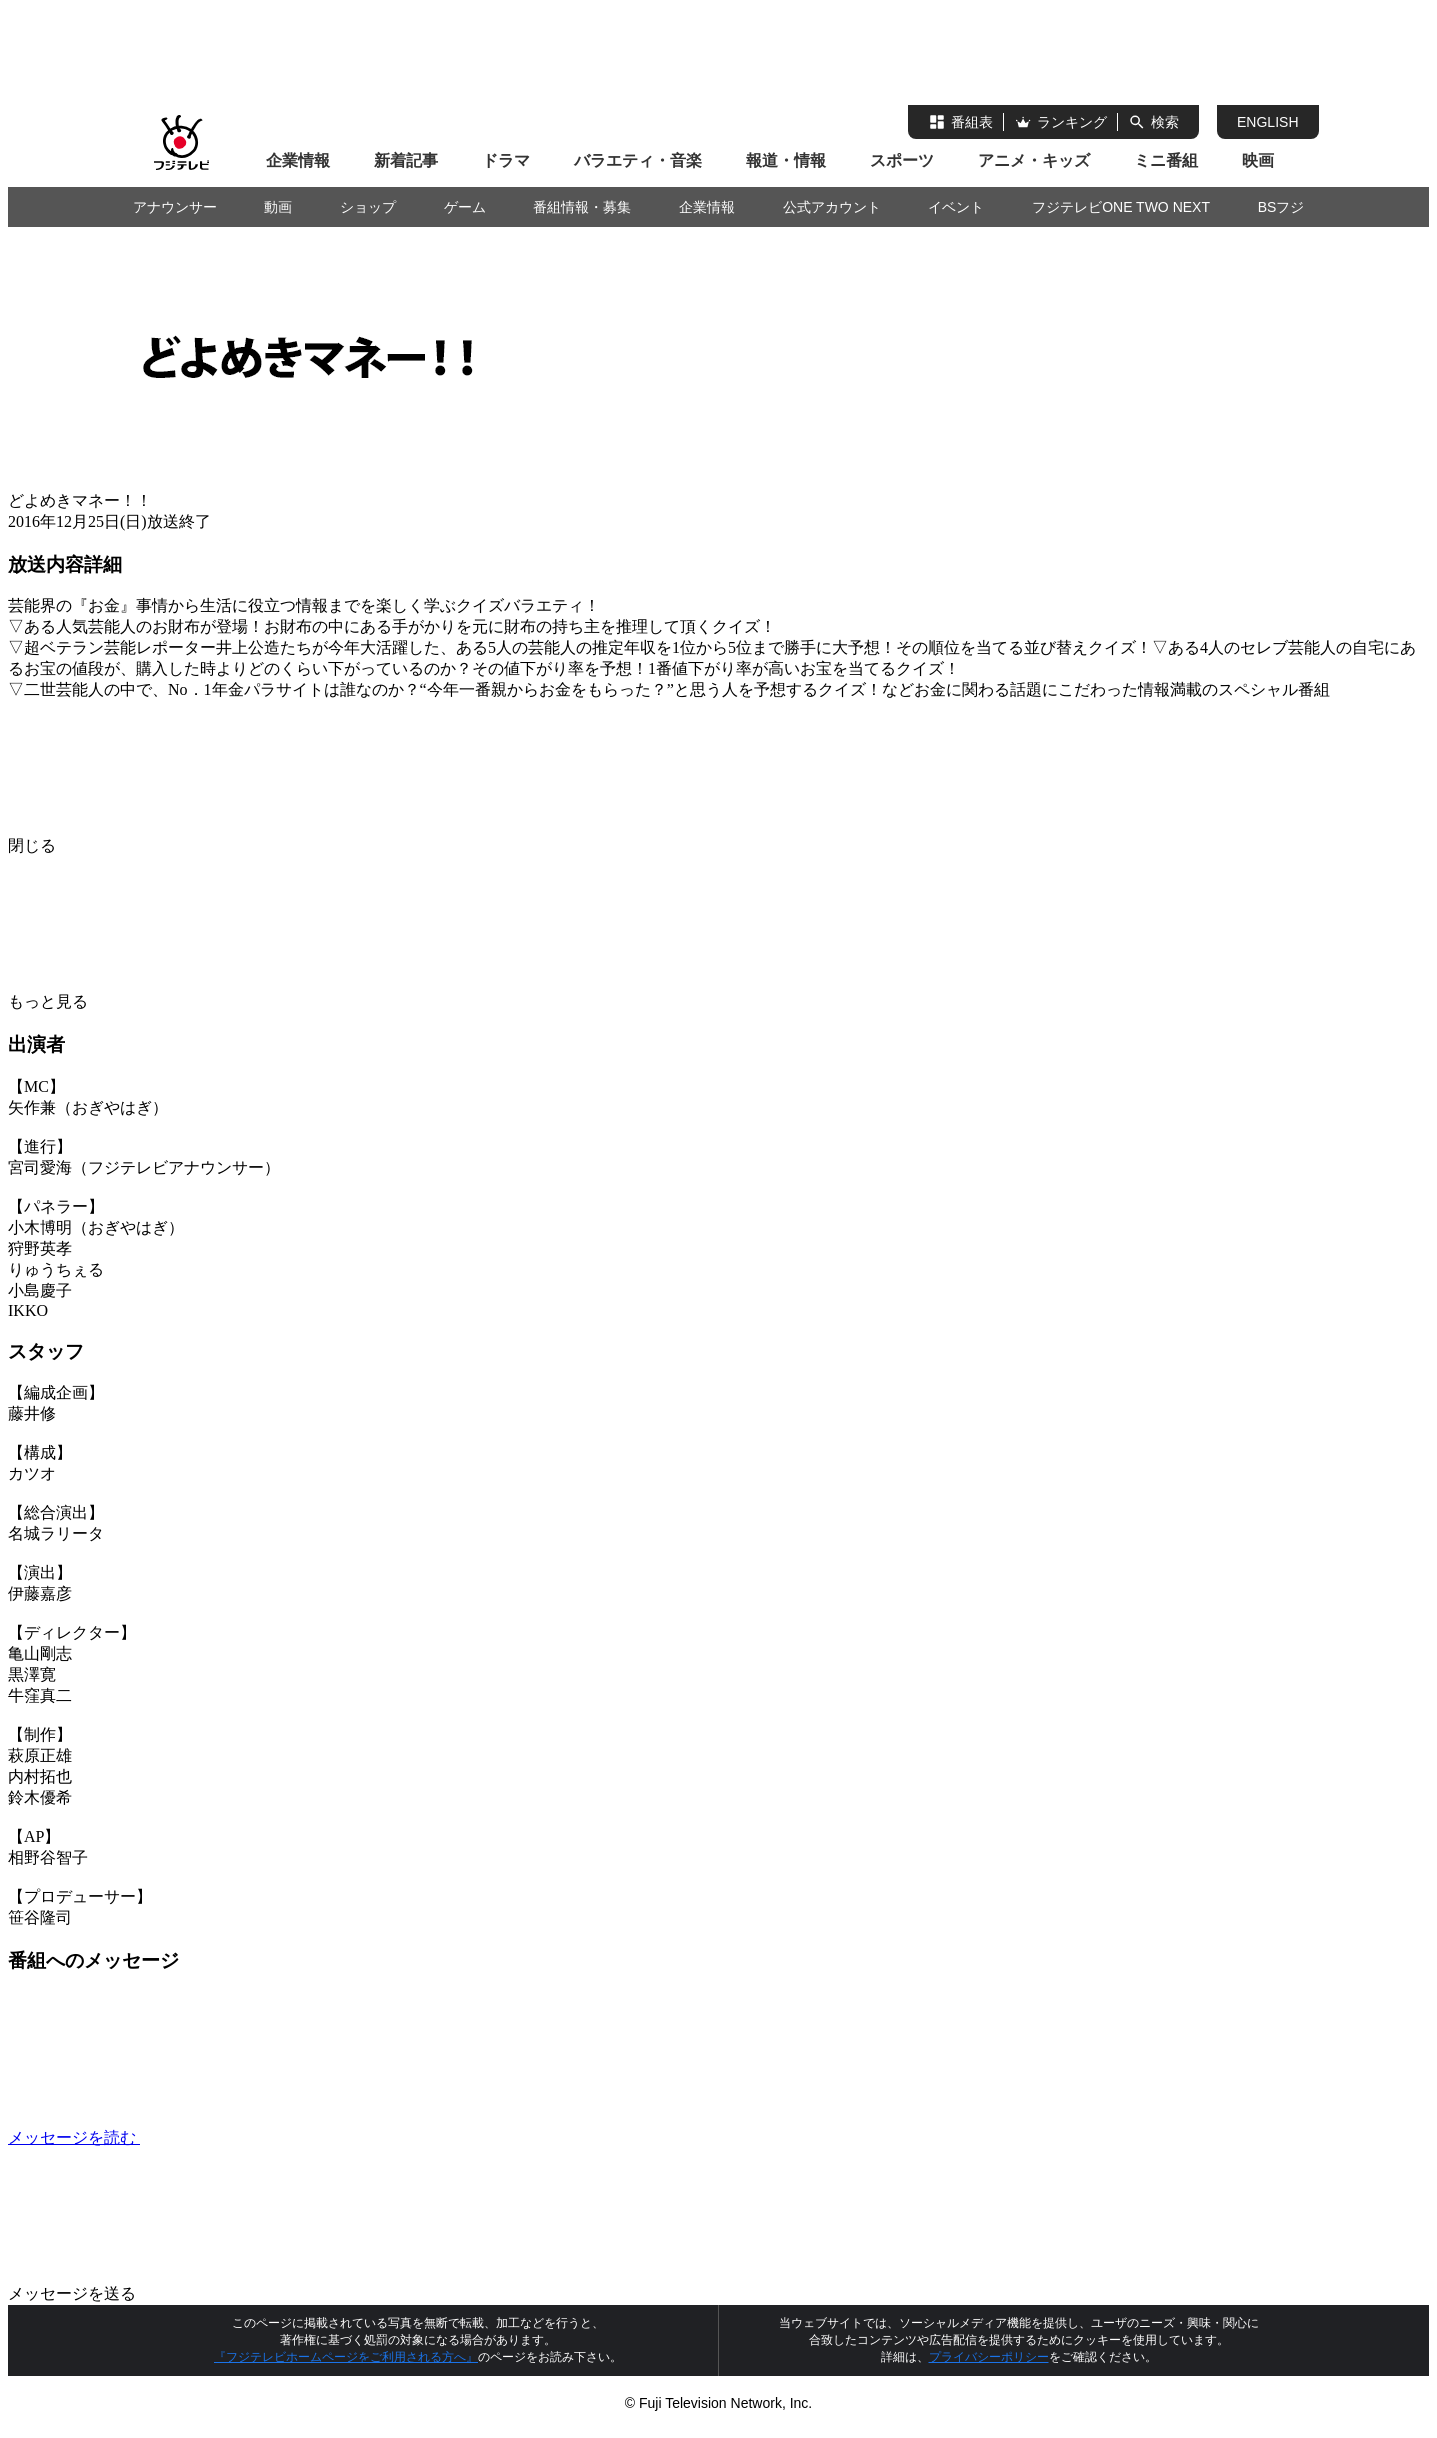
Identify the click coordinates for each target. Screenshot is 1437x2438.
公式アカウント (832, 207)
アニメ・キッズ (1034, 160)
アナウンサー (175, 207)
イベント (956, 207)
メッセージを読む (224, 2137)
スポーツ (902, 160)
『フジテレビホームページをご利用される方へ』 (346, 2357)
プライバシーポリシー (989, 2357)
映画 (1258, 160)
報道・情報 (786, 160)
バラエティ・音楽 (638, 160)
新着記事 (406, 160)
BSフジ (1281, 207)
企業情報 (298, 160)
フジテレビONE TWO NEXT (1121, 207)
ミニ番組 (1166, 160)
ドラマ (506, 160)
